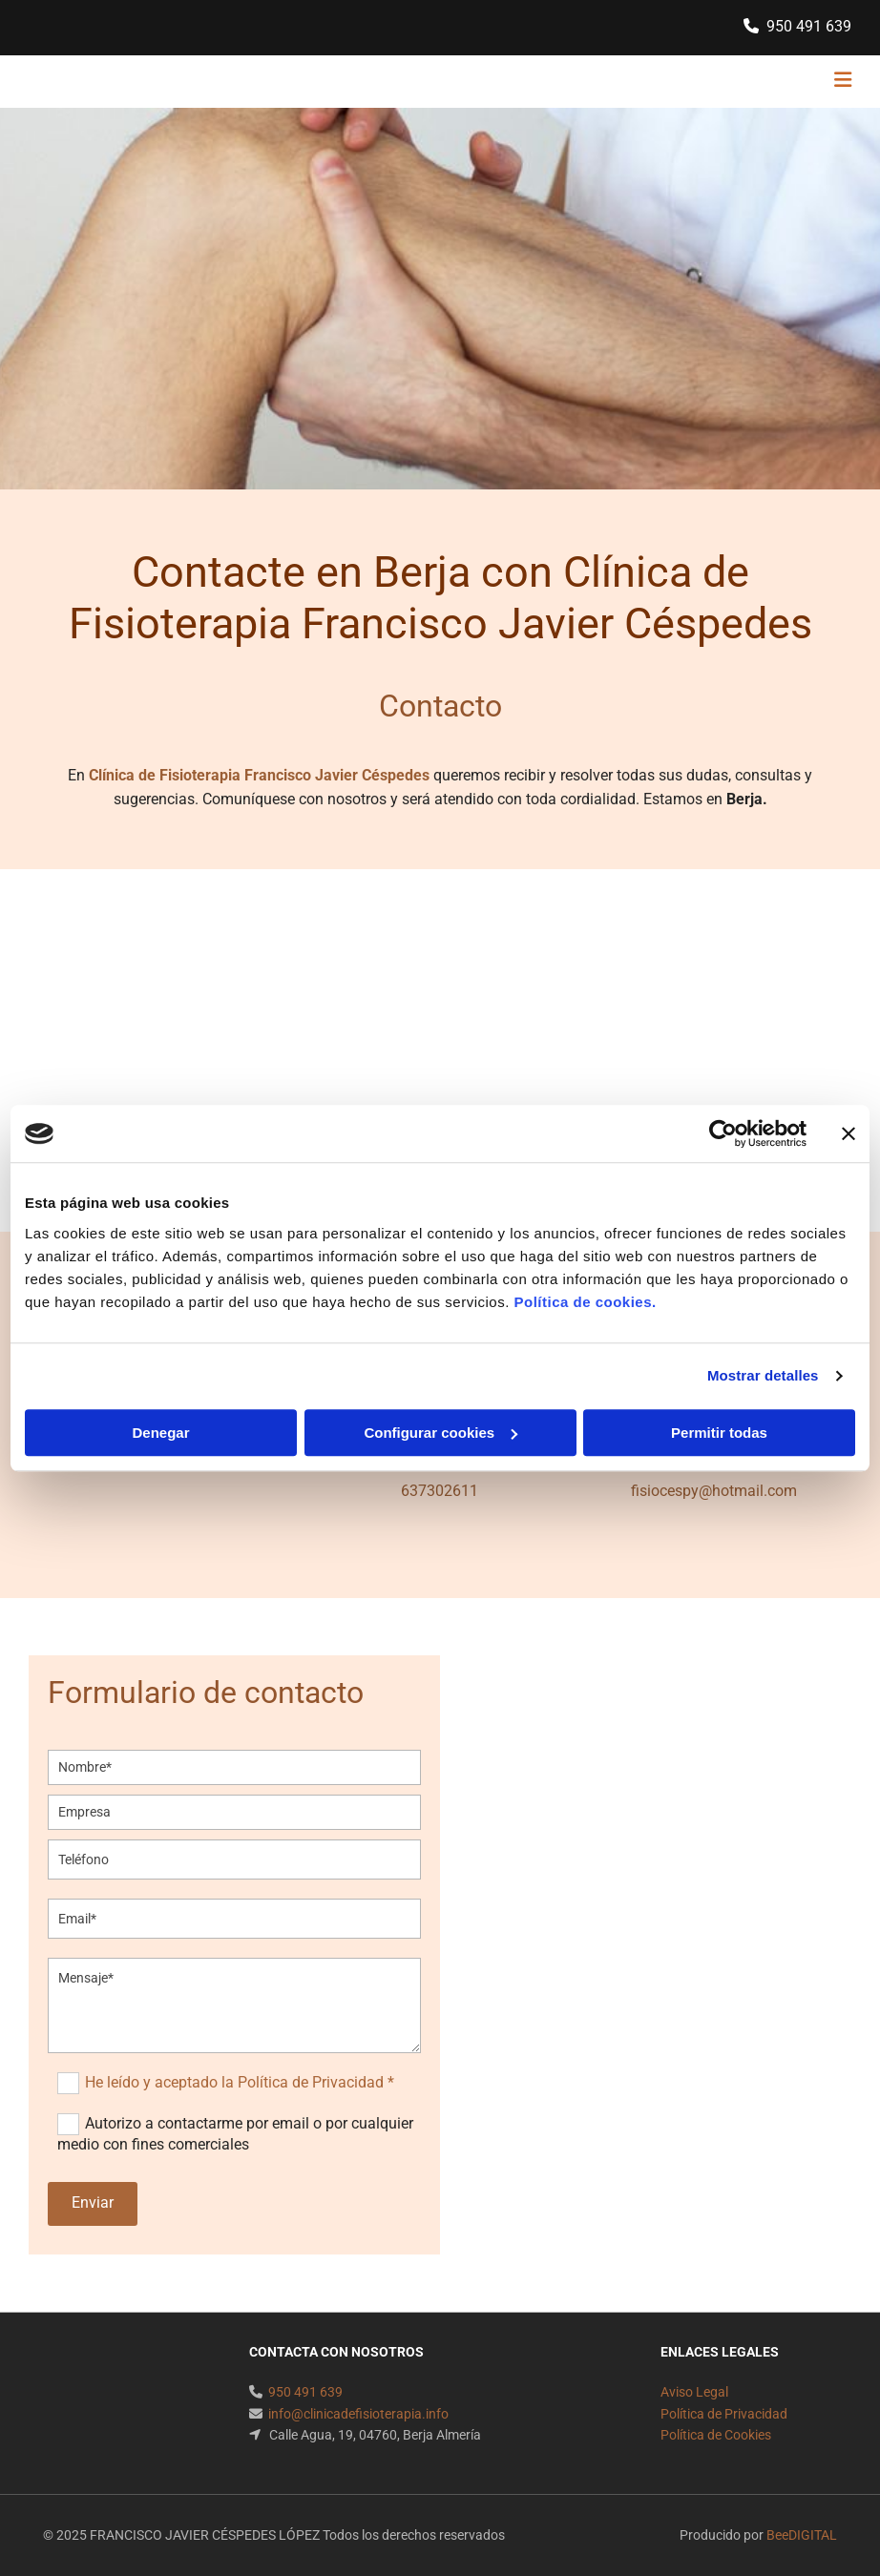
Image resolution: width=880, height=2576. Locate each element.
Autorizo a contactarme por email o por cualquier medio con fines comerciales (235, 2133)
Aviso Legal (694, 2391)
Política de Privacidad (723, 2413)
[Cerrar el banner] (848, 1133)
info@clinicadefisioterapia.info (358, 2413)
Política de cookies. (584, 1302)
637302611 (439, 1491)
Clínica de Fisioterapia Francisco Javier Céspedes (259, 775)
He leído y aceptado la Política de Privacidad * (239, 2081)
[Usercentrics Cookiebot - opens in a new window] (723, 1133)
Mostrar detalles (763, 1375)
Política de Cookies (715, 2434)
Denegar (160, 1432)
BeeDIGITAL (801, 2535)
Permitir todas (719, 1432)
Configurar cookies (440, 1432)
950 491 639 (808, 26)
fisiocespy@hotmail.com (714, 1491)
